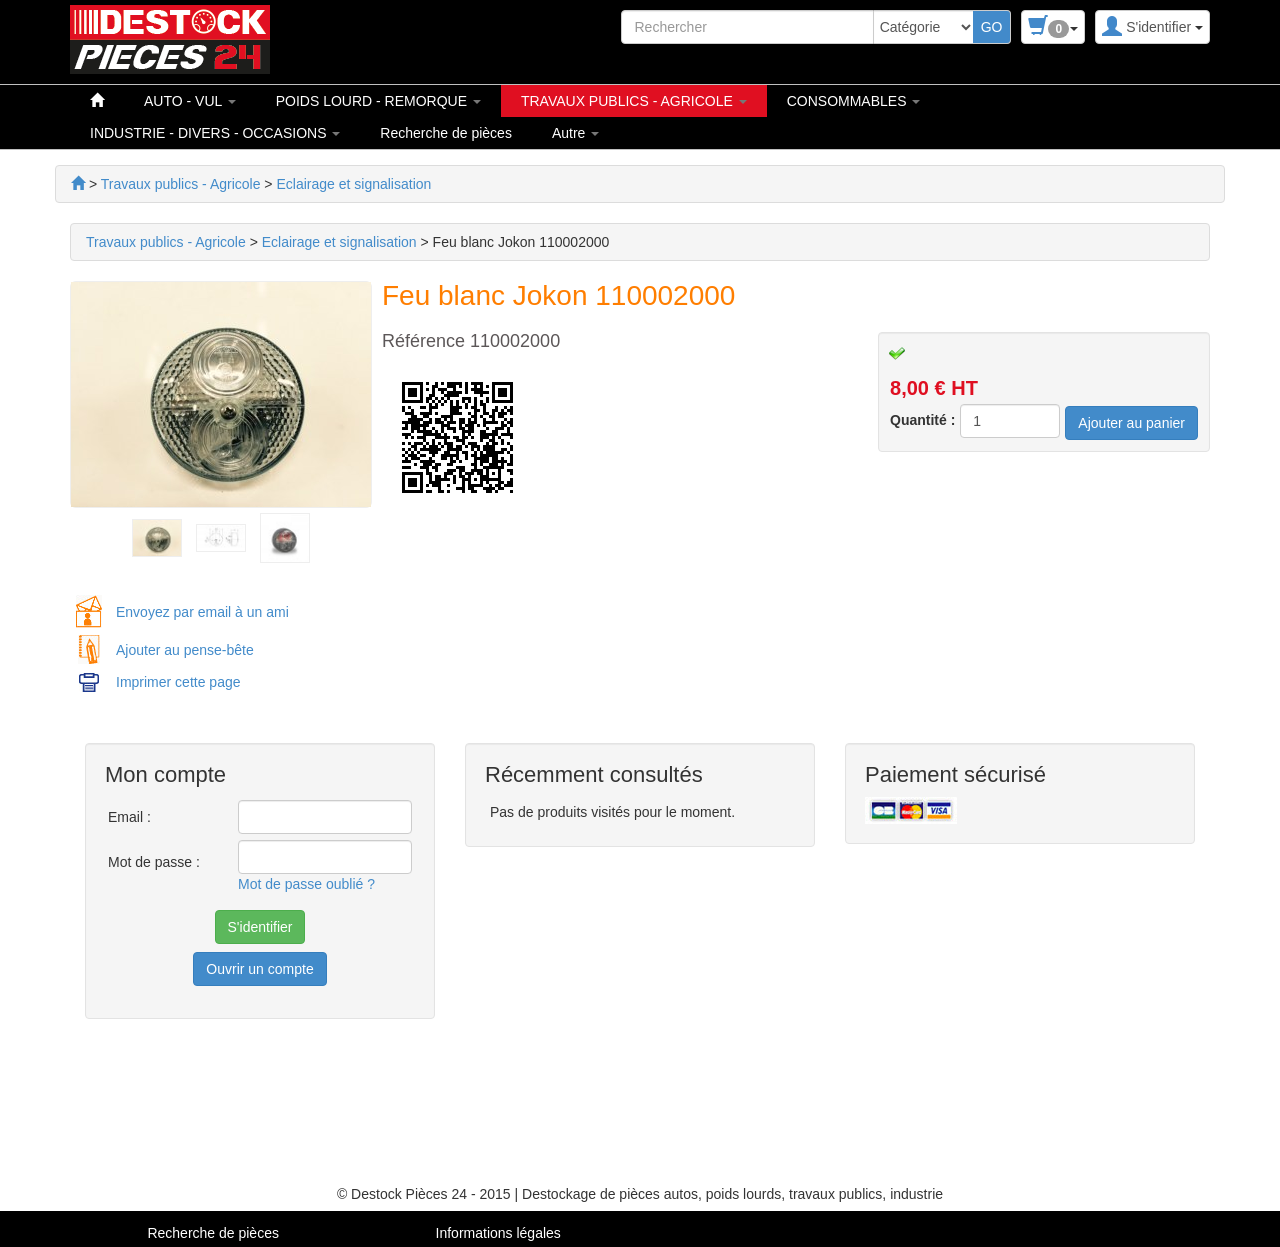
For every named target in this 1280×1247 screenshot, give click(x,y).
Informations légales (498, 1233)
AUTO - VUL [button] (190, 101)
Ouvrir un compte (259, 969)
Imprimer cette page (178, 682)
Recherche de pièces (446, 133)
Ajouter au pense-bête (185, 650)
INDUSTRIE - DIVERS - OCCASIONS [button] (215, 133)
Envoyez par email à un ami (202, 612)
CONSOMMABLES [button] (854, 101)
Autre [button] (575, 133)
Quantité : (922, 420)
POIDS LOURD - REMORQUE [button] (378, 101)
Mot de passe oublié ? (306, 884)
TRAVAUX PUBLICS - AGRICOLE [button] (634, 101)
